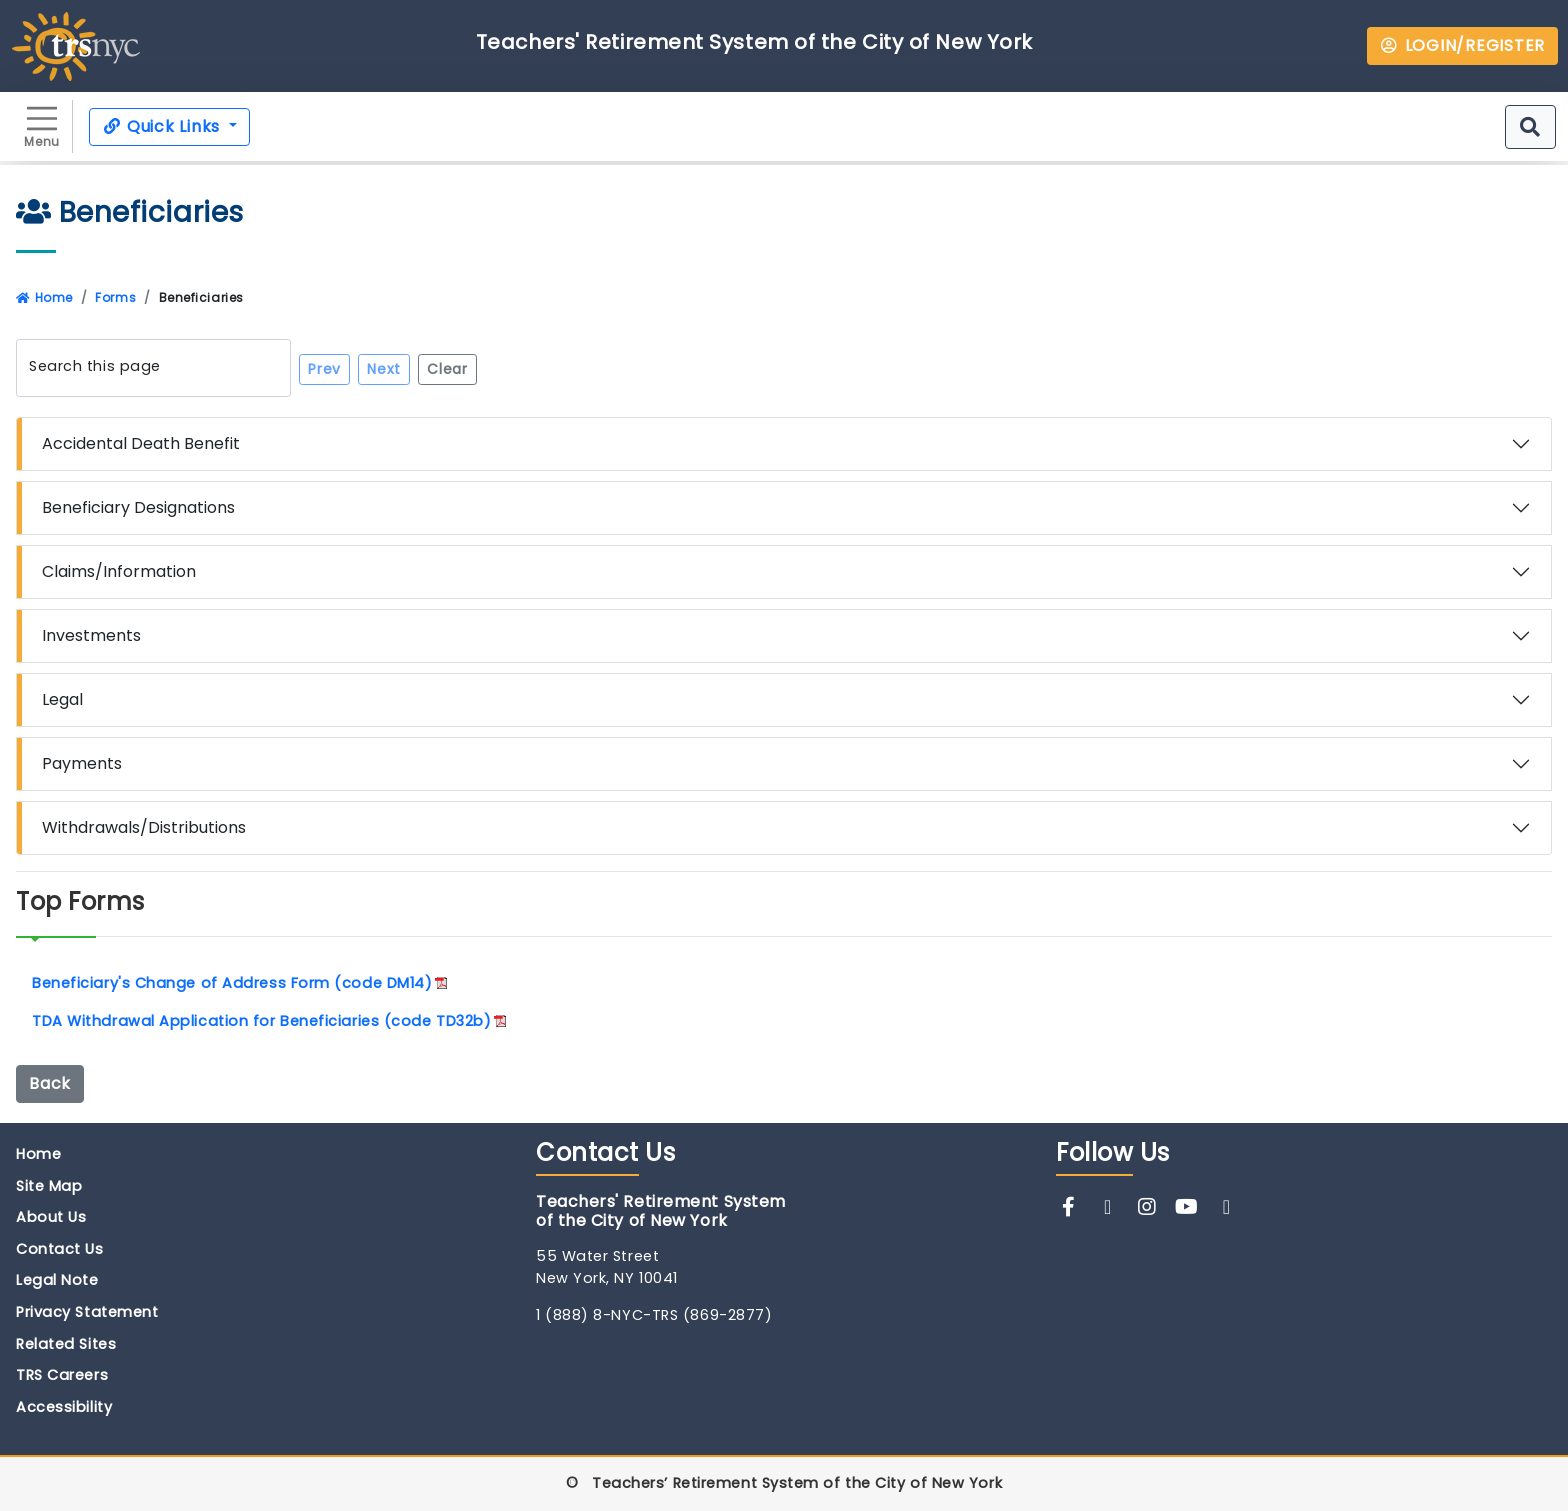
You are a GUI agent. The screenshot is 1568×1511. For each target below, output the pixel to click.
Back (50, 1083)
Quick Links (163, 126)
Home (44, 297)
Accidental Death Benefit (141, 443)
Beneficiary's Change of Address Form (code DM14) (232, 983)
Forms (115, 297)
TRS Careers (62, 1375)
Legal (62, 699)
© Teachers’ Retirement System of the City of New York (784, 1483)
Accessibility (64, 1407)
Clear (447, 369)
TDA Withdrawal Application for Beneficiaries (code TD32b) (261, 1021)
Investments (91, 635)
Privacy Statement (87, 1312)
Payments (82, 763)
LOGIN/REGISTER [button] (1462, 45)
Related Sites (66, 1344)
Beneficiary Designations (138, 507)
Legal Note (57, 1280)
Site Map (49, 1186)
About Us (51, 1217)
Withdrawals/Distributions (144, 827)
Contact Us (60, 1249)
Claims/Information (119, 571)
